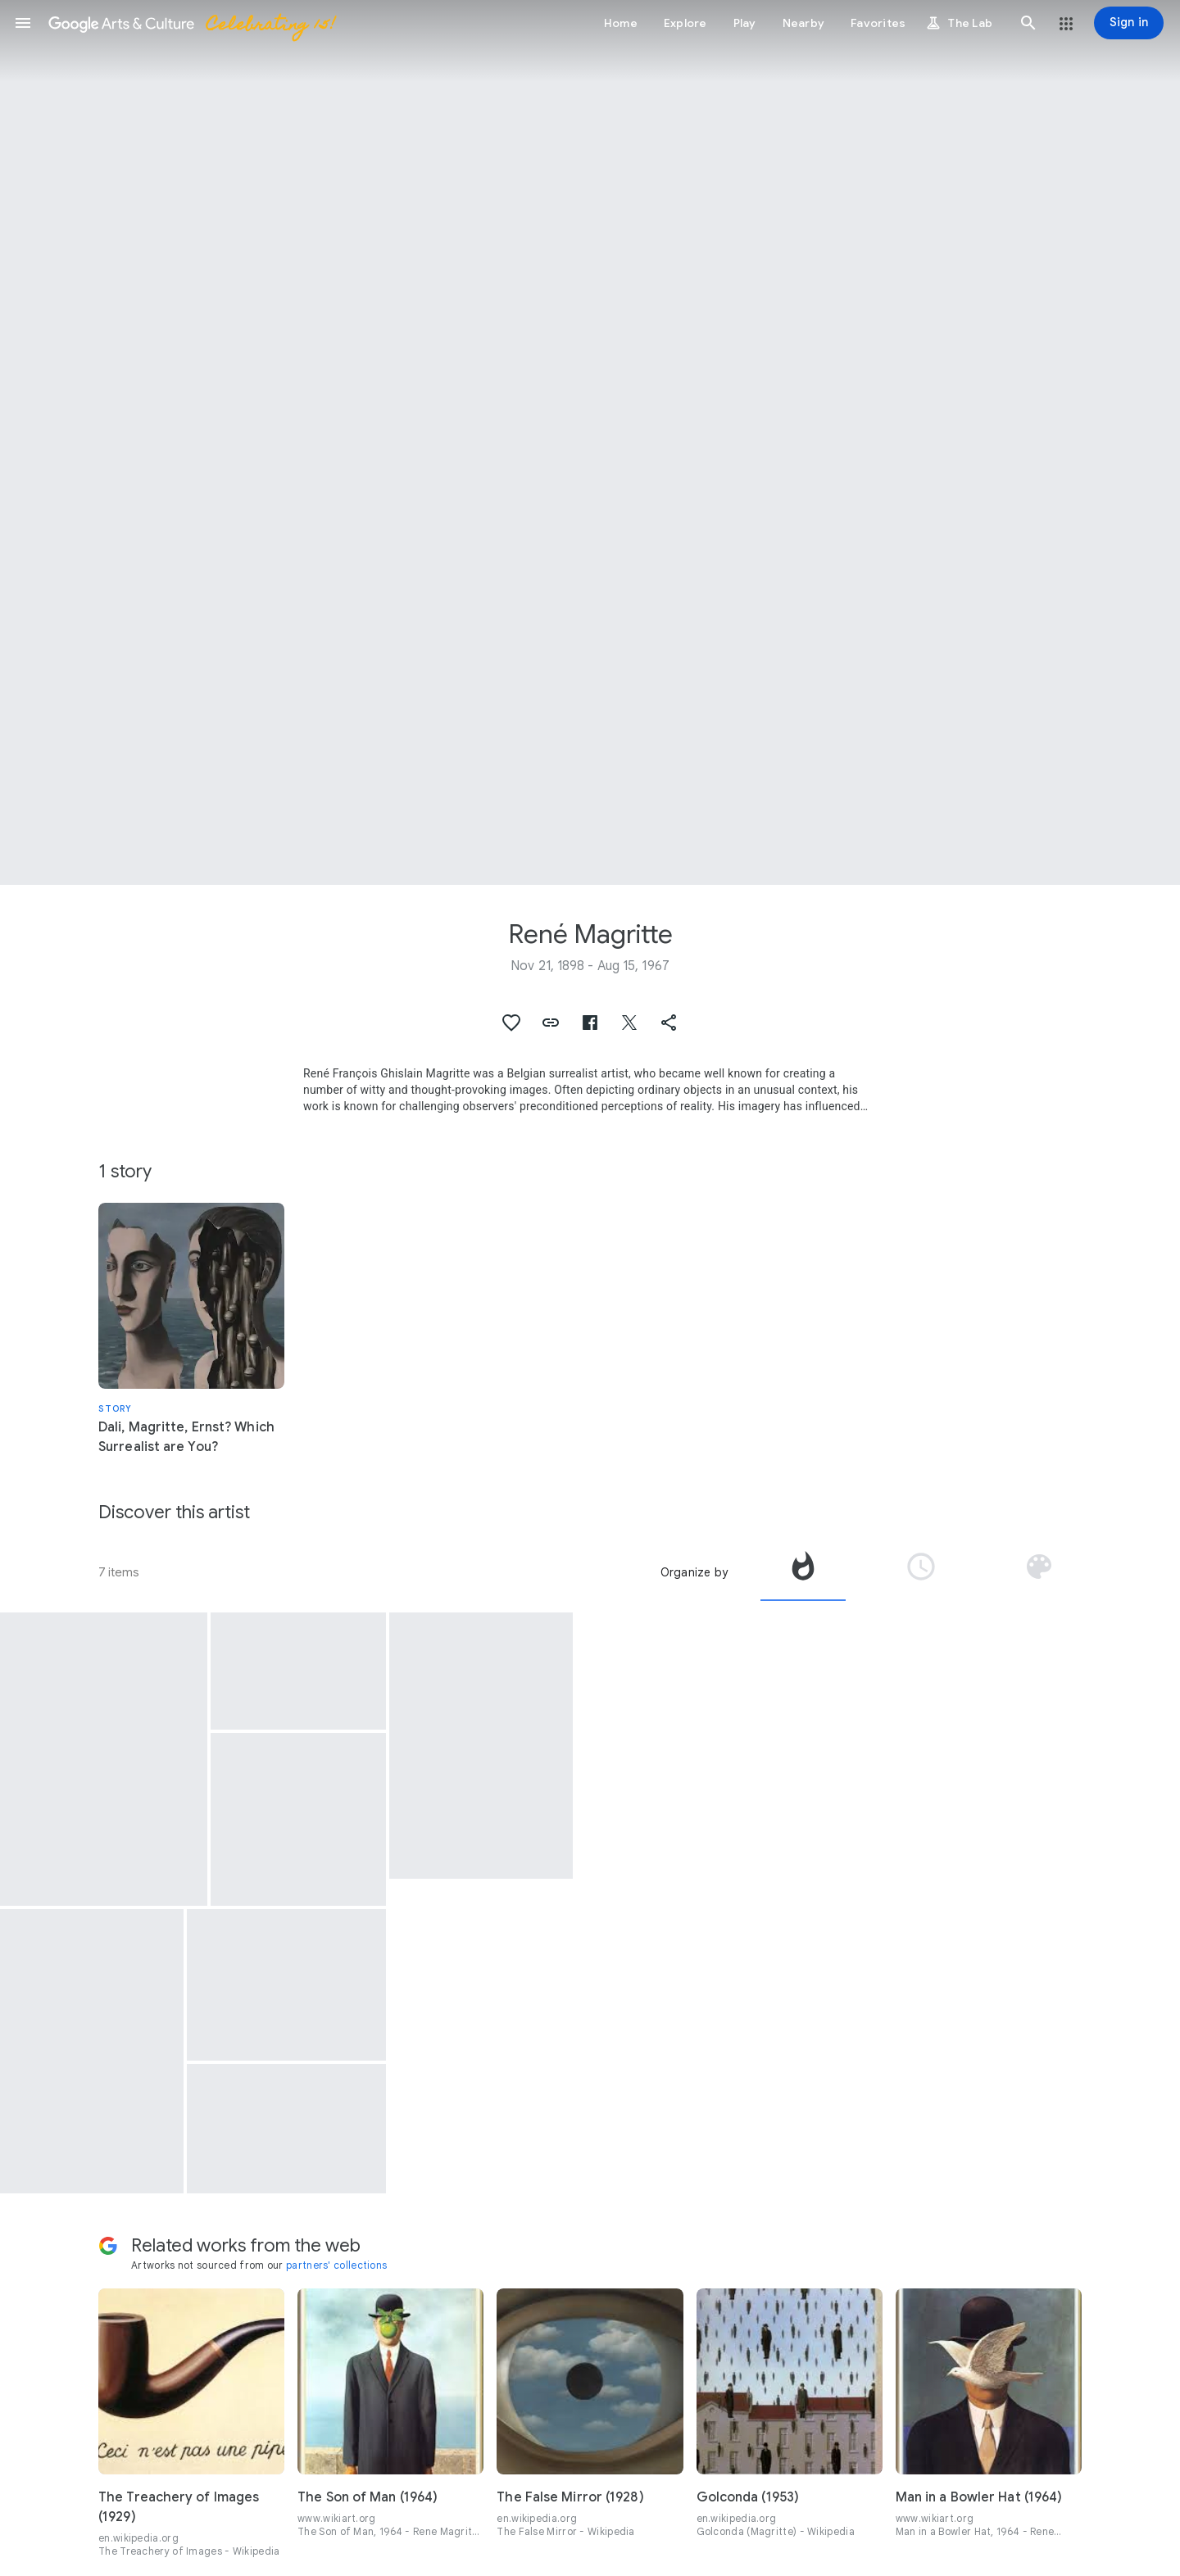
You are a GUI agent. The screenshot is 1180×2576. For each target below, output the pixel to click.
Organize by (694, 1572)
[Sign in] (1129, 23)
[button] (23, 23)
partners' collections (336, 2265)
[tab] (803, 1572)
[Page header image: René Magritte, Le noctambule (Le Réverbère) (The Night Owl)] (590, 442)
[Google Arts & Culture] (191, 23)
